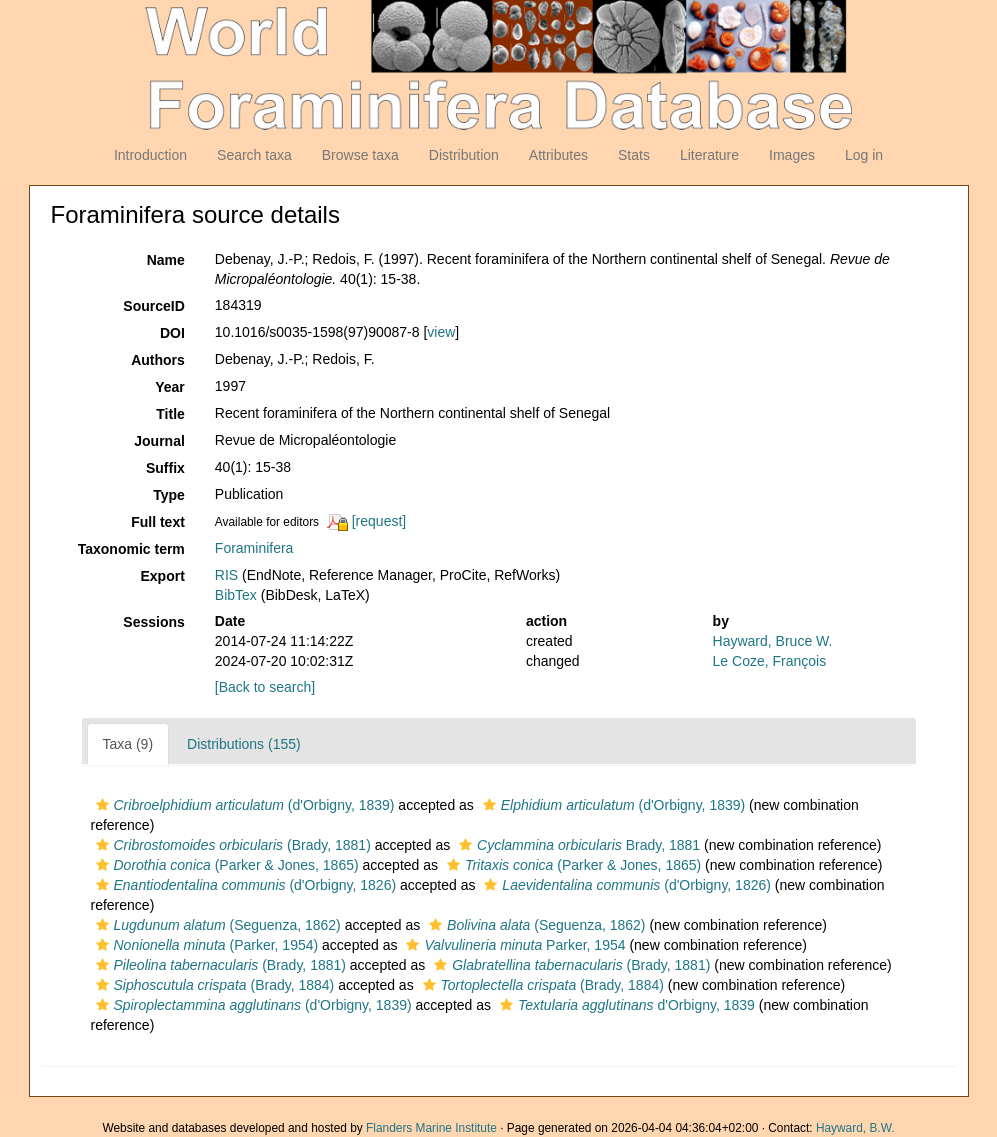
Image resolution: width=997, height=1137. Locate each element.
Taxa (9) (128, 744)
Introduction (150, 155)
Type (169, 495)
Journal (159, 441)
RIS (226, 575)
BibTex (236, 595)
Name (166, 260)
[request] (379, 521)
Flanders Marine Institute (431, 1128)
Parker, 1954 (513, 945)
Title (170, 414)
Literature (709, 155)
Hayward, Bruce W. (773, 641)
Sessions (153, 622)
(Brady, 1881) (231, 845)
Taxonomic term (131, 549)
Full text (158, 522)
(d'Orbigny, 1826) (244, 885)
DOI (172, 333)
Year (170, 387)
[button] (102, 805)
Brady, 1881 (577, 845)
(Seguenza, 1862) (216, 925)
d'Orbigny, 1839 (625, 1005)
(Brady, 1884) (213, 985)
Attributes (558, 155)
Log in (864, 155)
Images (792, 155)
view (441, 332)
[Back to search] (265, 687)
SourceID (153, 306)
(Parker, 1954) (205, 945)
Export (162, 576)
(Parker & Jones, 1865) (225, 865)
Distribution (464, 155)
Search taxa (254, 155)
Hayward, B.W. (855, 1128)
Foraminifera (254, 548)
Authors (158, 360)
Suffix (165, 468)
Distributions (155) (244, 744)
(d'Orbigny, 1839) (243, 805)
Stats (634, 155)
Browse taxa (360, 155)
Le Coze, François (770, 661)
